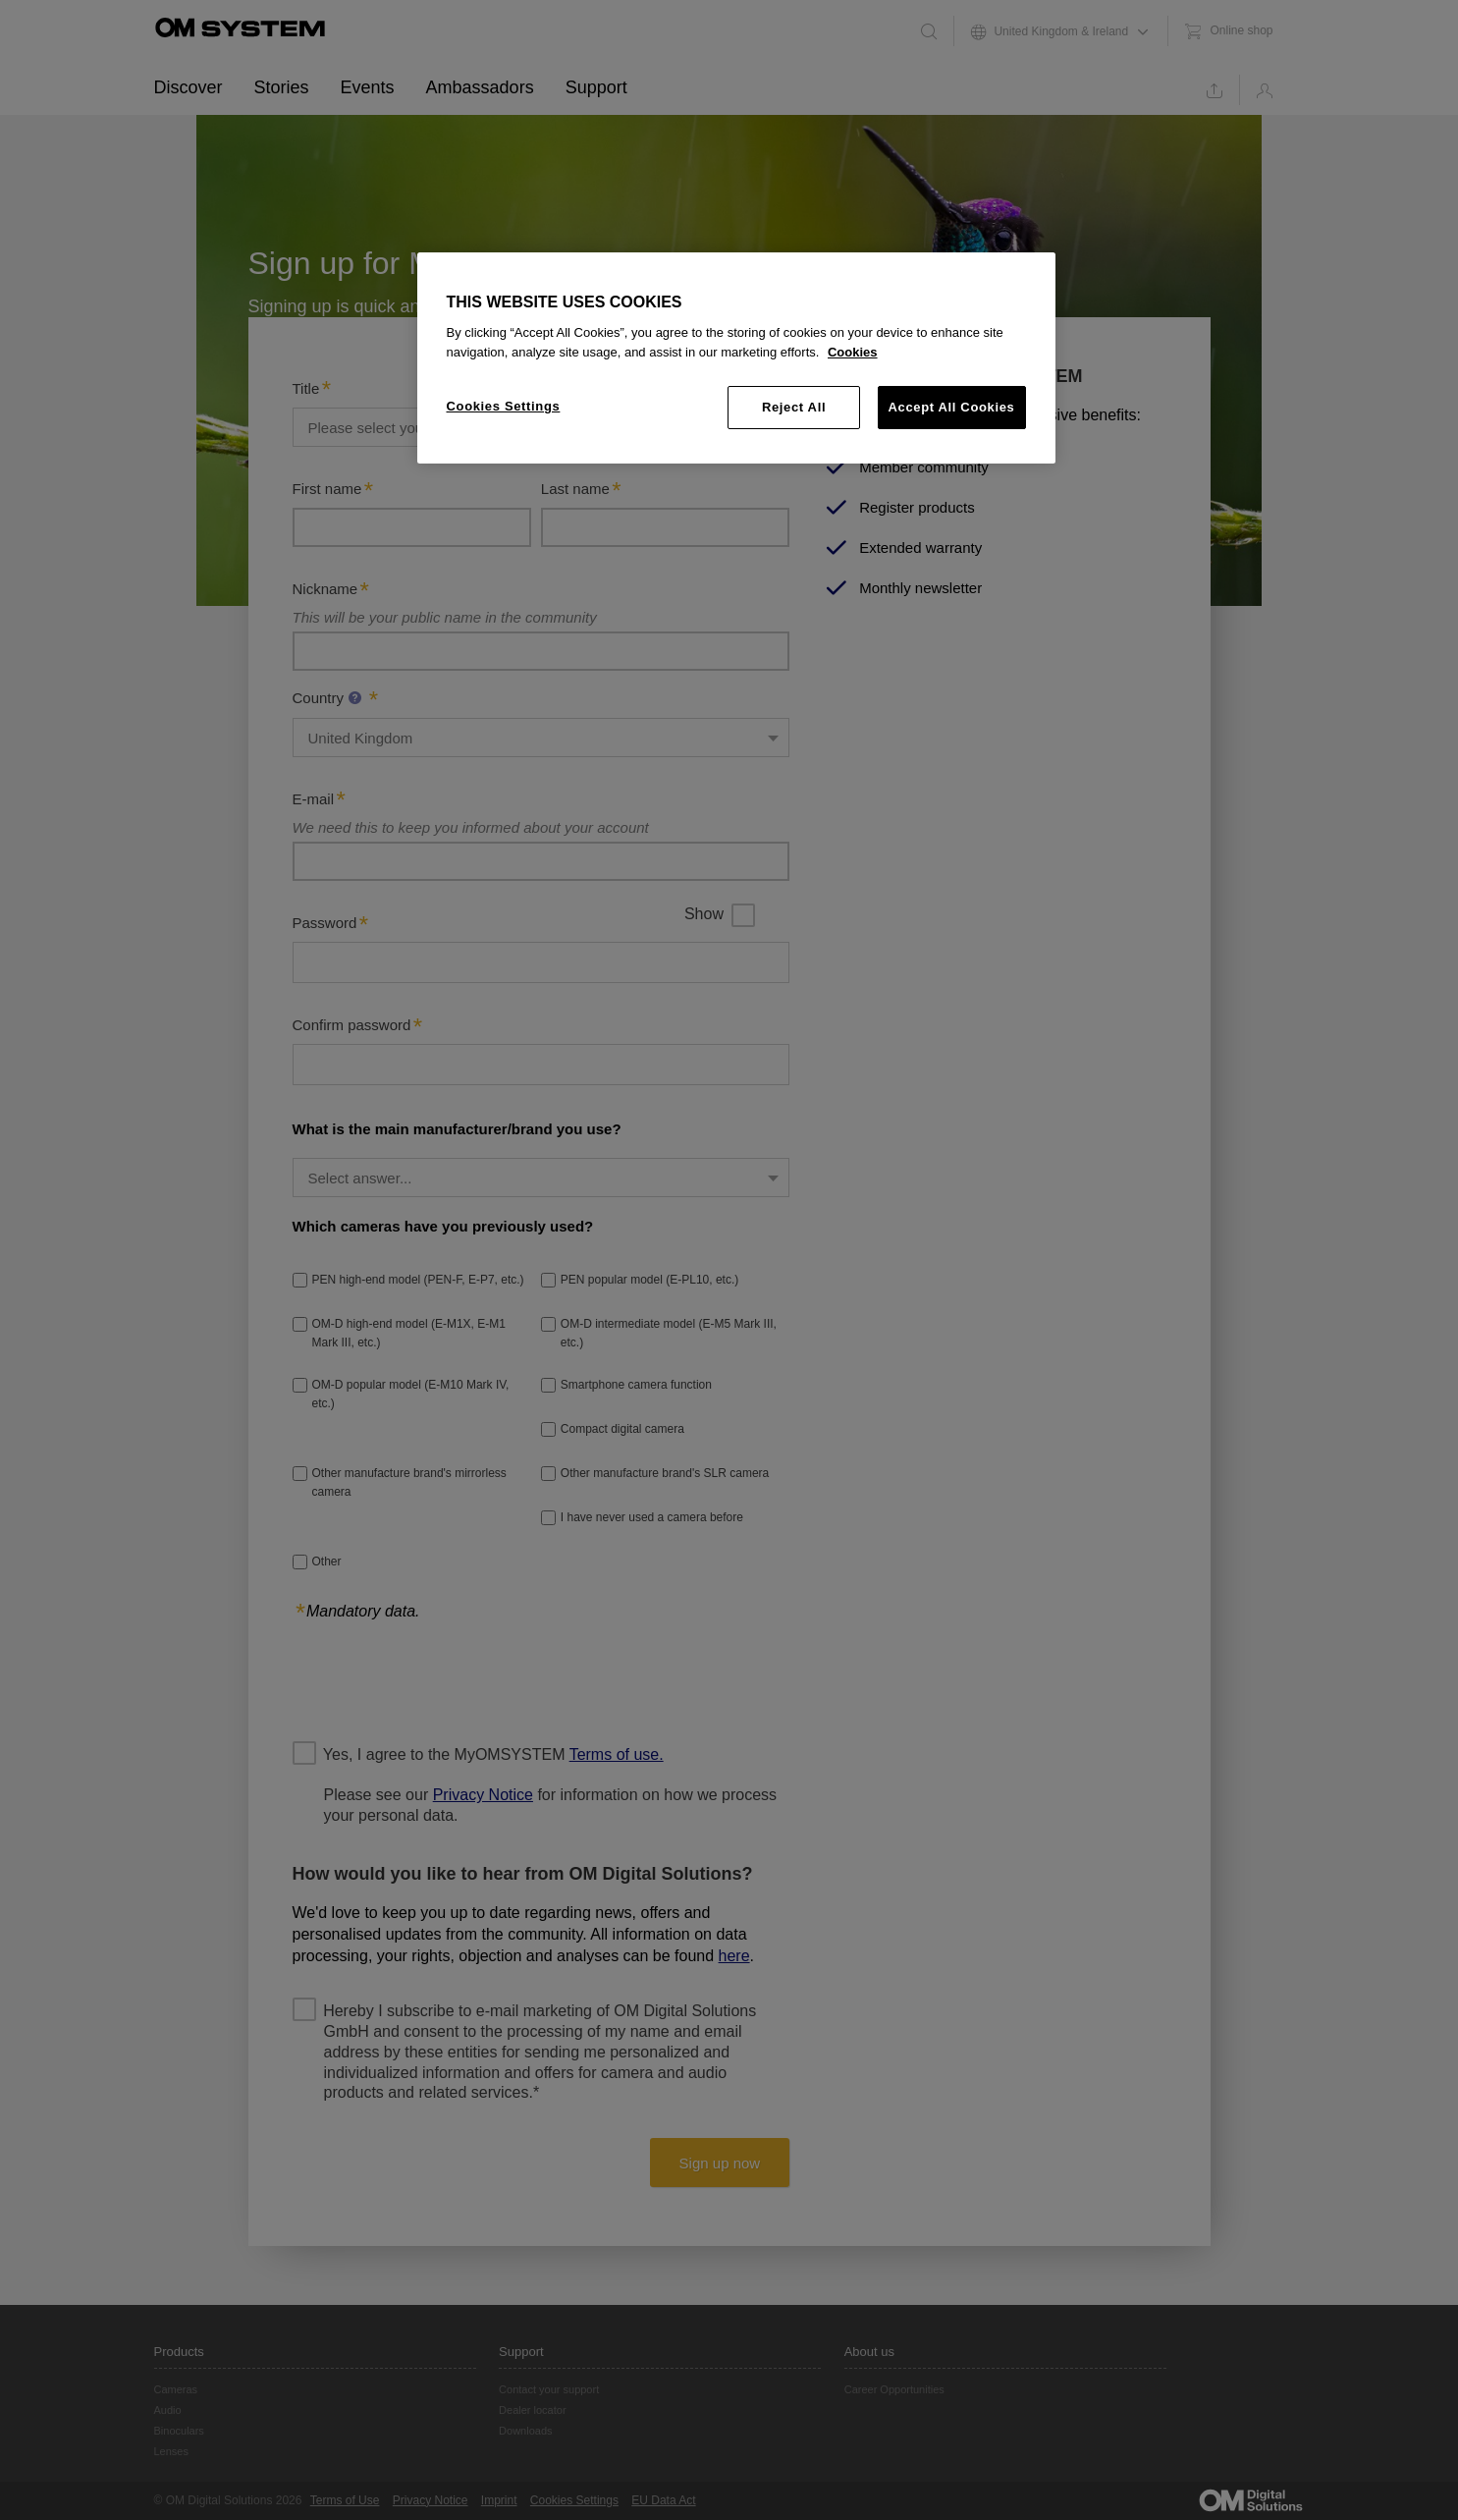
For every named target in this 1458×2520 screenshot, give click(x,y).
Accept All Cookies (952, 407)
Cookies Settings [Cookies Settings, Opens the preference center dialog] (504, 406)
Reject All (794, 407)
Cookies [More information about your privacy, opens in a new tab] (853, 352)
